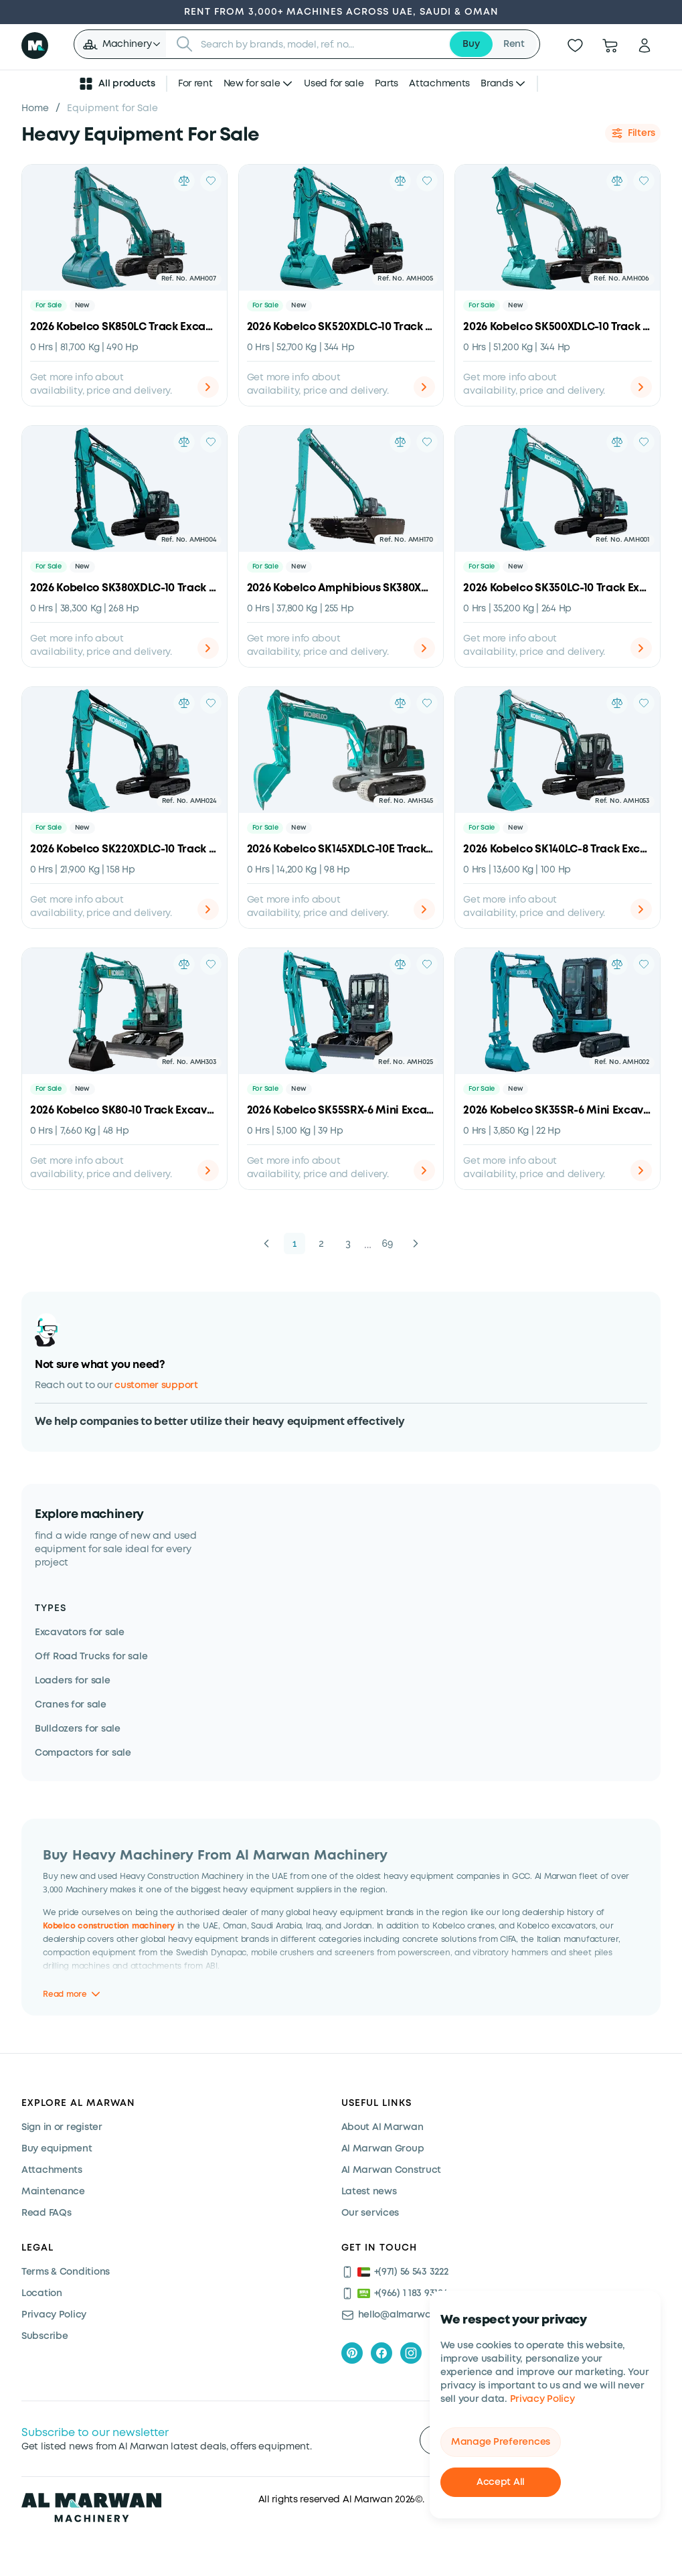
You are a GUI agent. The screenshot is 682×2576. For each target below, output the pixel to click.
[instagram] (411, 2353)
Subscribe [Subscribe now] (44, 2336)
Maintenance (53, 2192)
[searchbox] (320, 44)
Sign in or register (61, 2127)
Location (41, 2293)
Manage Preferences (500, 2442)
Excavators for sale (79, 1632)
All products (116, 84)
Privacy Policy (542, 2399)
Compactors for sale (83, 1753)
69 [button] (388, 1243)
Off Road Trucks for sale (91, 1657)
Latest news (369, 2192)
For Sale (48, 306)
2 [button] (321, 1243)
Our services (370, 2213)
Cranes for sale (70, 1705)
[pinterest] (352, 2353)
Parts (387, 84)
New (82, 306)
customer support (156, 1385)
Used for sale (333, 84)
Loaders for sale (72, 1681)
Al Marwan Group (382, 2149)
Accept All (501, 2482)
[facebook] (381, 2353)
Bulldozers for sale (77, 1729)
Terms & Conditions (65, 2272)
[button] (121, 44)
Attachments (439, 84)
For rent (195, 84)
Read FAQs (46, 2213)
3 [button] (348, 1243)
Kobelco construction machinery (109, 1925)
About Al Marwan (382, 2127)
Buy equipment (56, 2149)
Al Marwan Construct (391, 2170)
